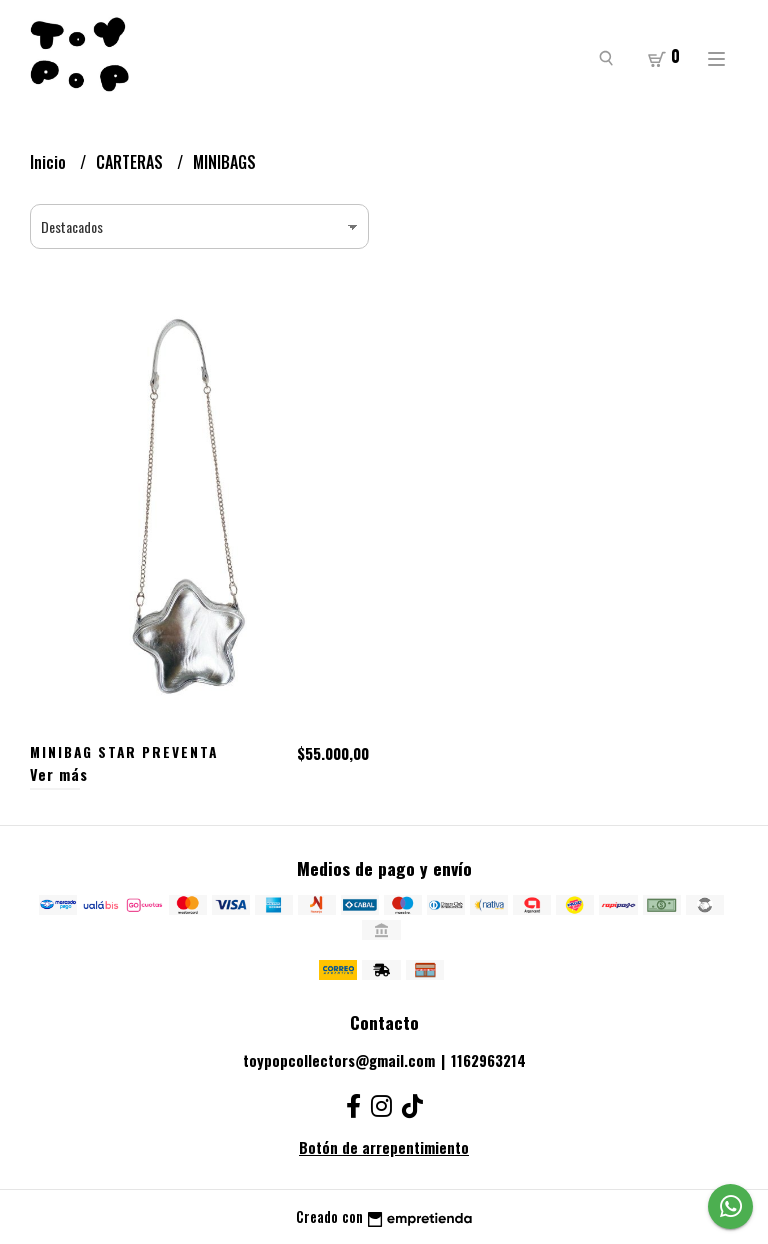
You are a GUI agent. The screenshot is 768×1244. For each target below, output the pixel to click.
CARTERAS (131, 162)
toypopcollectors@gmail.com (339, 1060)
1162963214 (488, 1060)
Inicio (50, 162)
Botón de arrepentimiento (384, 1147)
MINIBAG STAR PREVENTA (124, 752)
